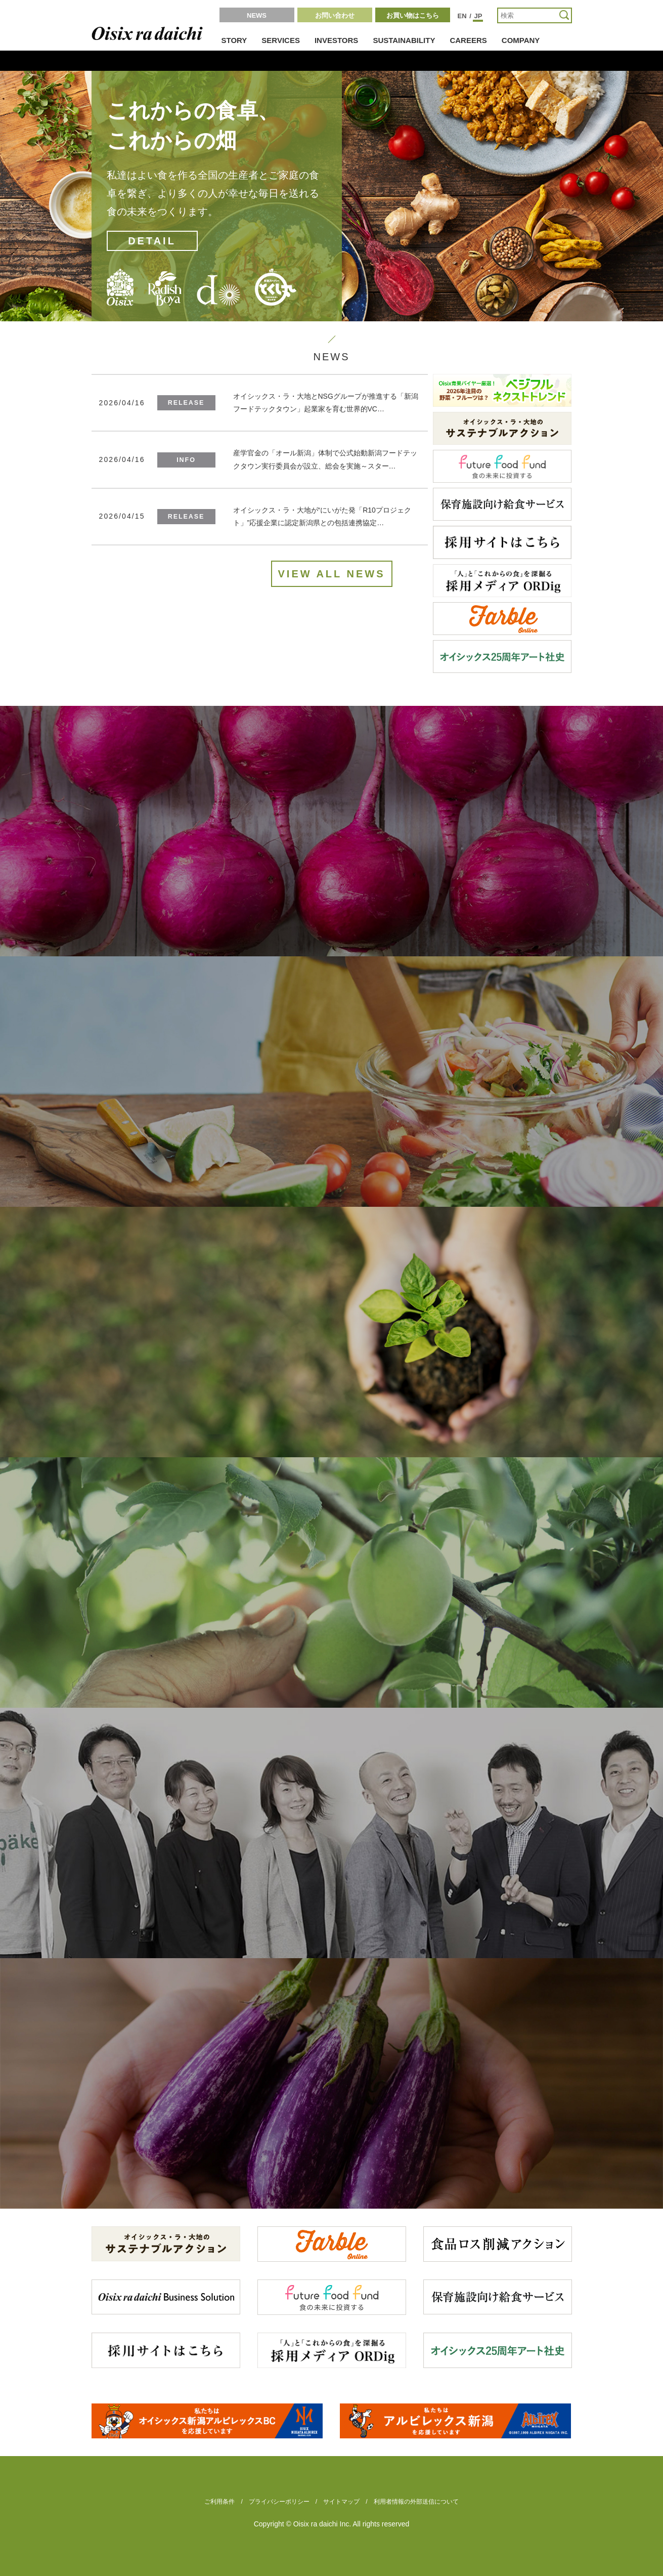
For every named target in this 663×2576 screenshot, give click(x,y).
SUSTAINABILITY (404, 40)
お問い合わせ (335, 15)
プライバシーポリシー (279, 2501)
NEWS (257, 15)
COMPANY (521, 40)
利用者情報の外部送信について (416, 2501)
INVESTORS (336, 40)
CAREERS (468, 40)
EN (462, 16)
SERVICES (280, 40)
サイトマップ (341, 2501)
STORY (234, 40)
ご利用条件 (219, 2501)
